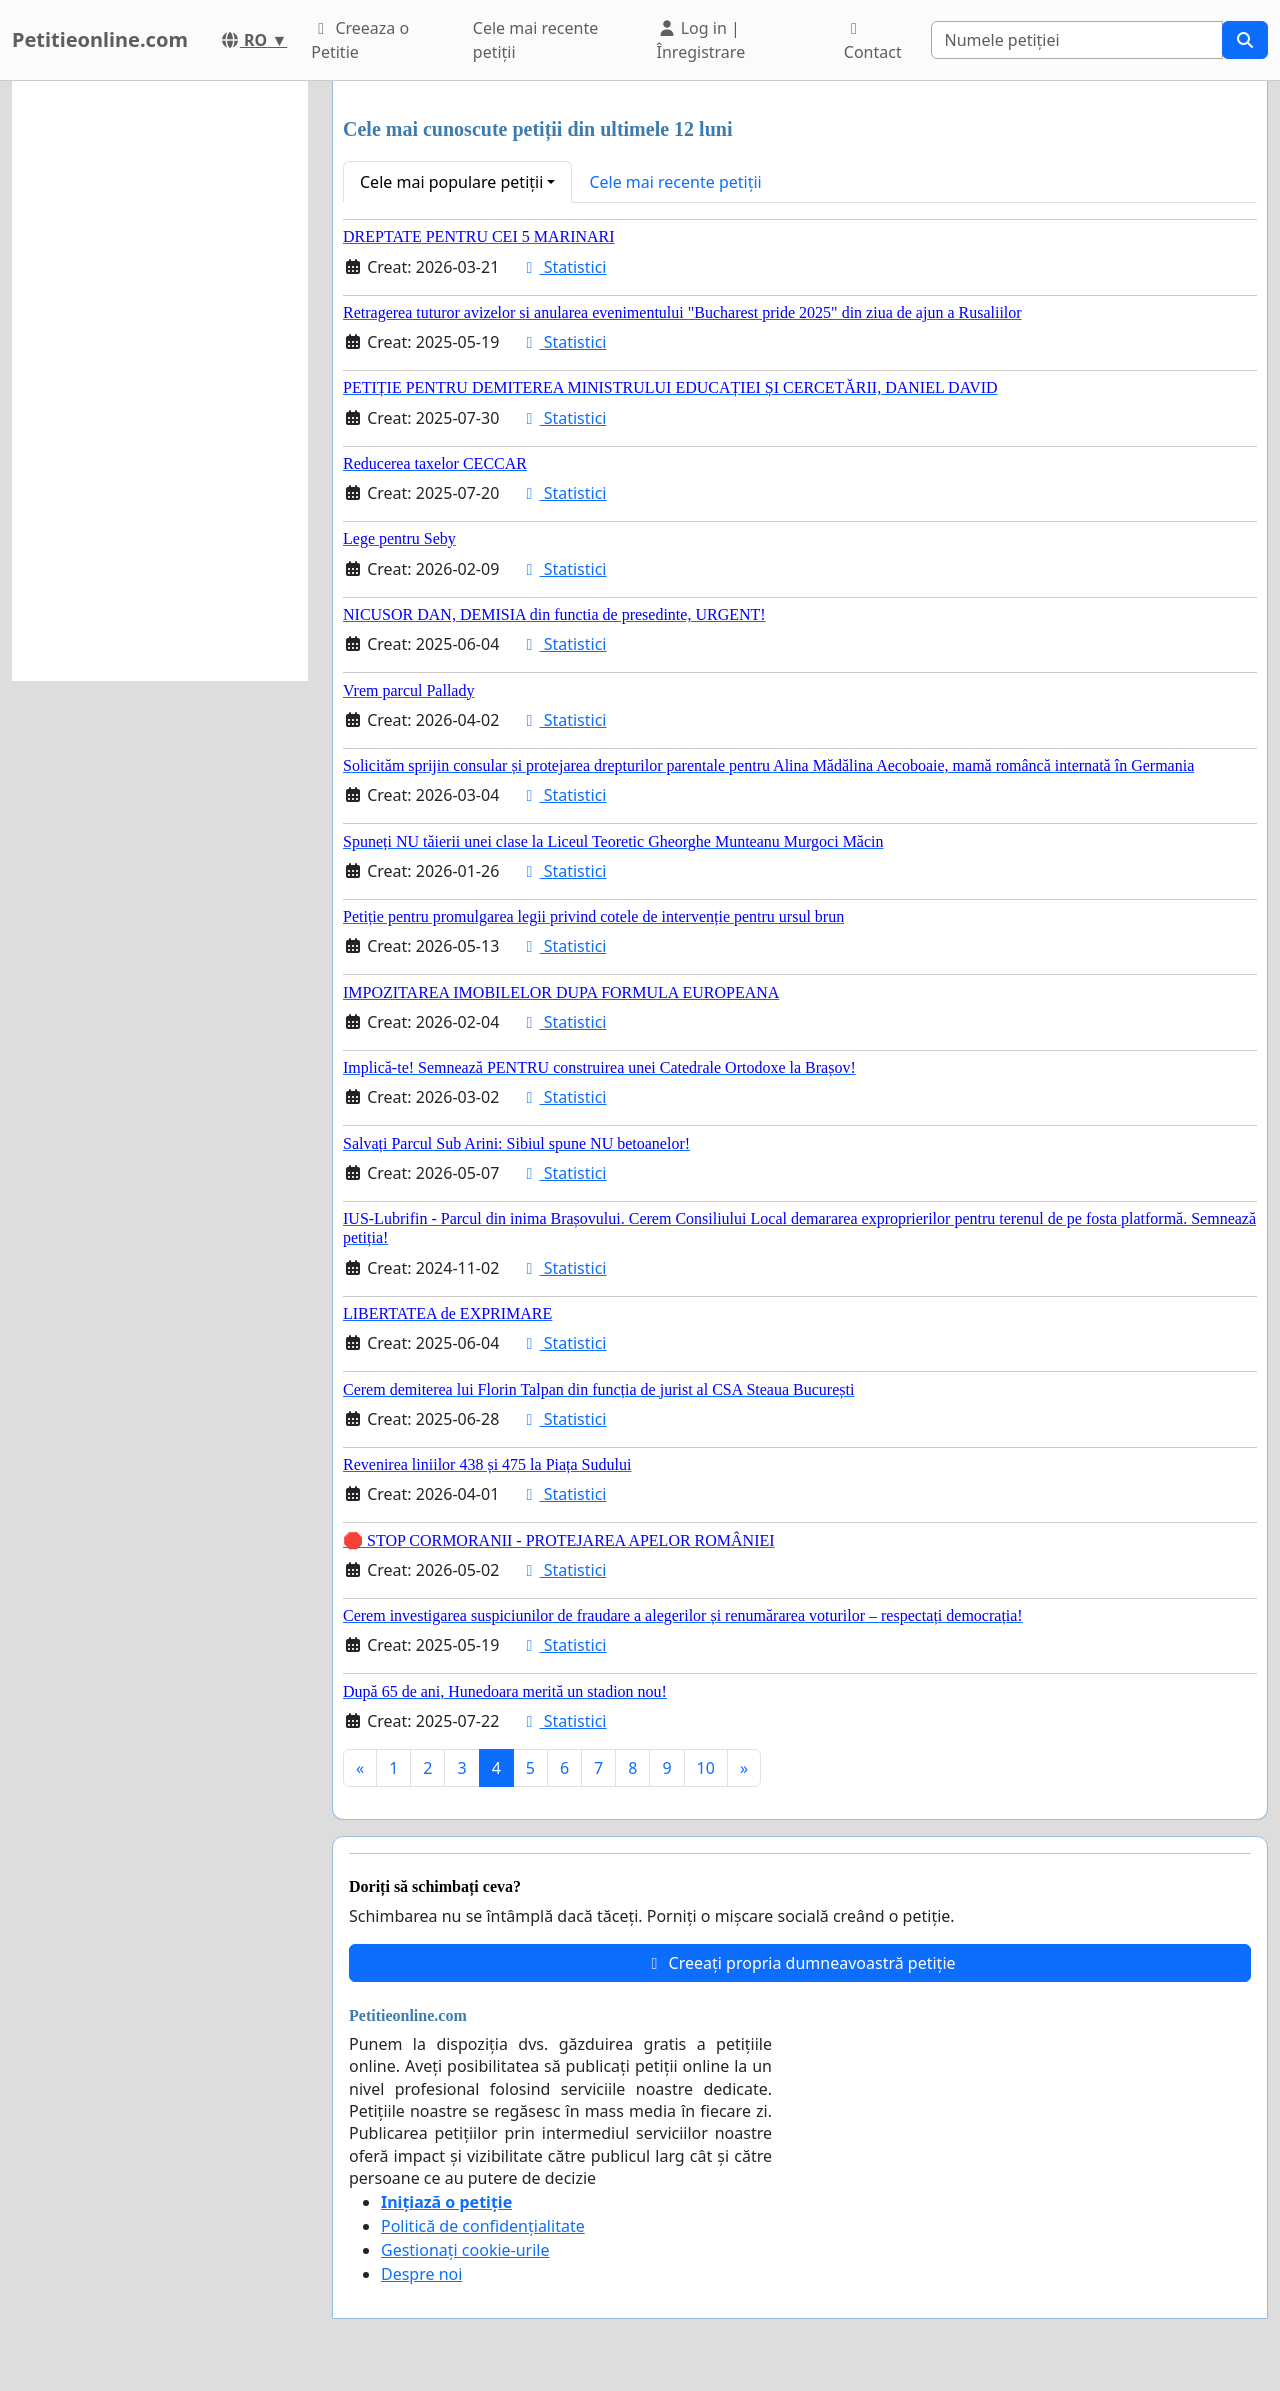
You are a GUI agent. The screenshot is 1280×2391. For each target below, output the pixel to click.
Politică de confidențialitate (483, 2226)
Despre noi (421, 2274)
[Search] (1077, 40)
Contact (873, 42)
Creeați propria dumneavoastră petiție (799, 1963)
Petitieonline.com (100, 39)
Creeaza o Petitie (360, 40)
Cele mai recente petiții (535, 40)
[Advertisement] (160, 381)
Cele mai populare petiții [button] (451, 182)
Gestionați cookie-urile (465, 2250)
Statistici (562, 267)
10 (706, 1768)
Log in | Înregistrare (701, 40)
